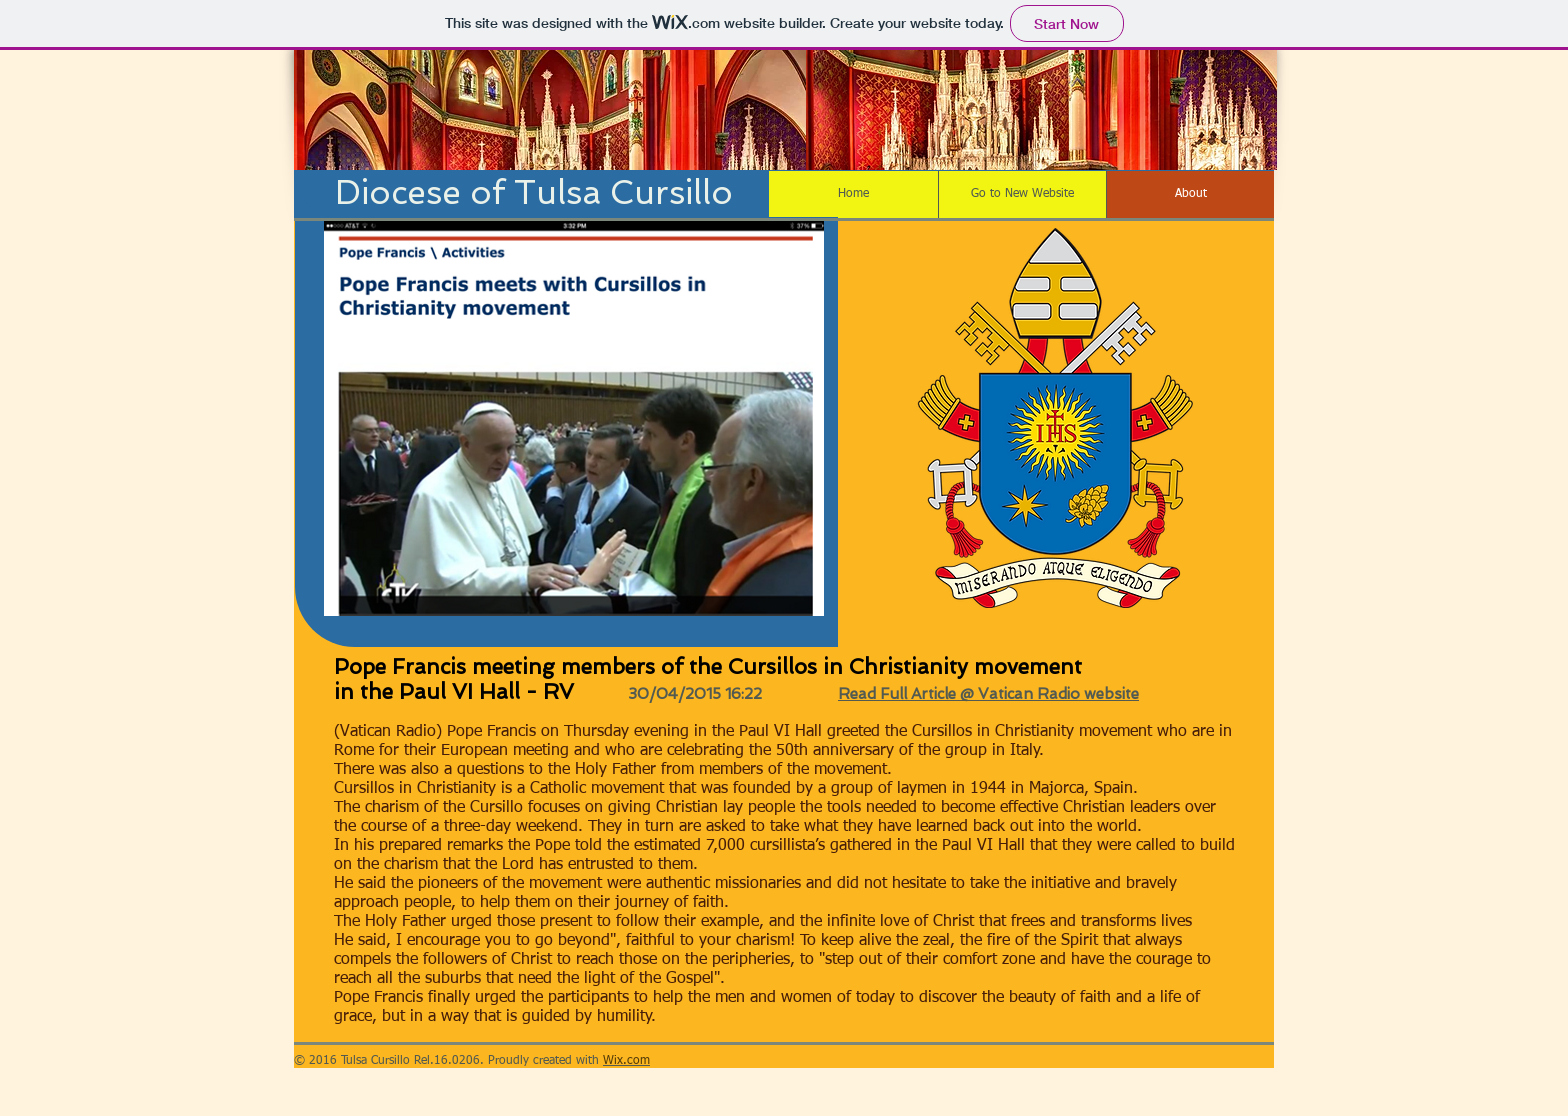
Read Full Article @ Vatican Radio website (988, 694)
